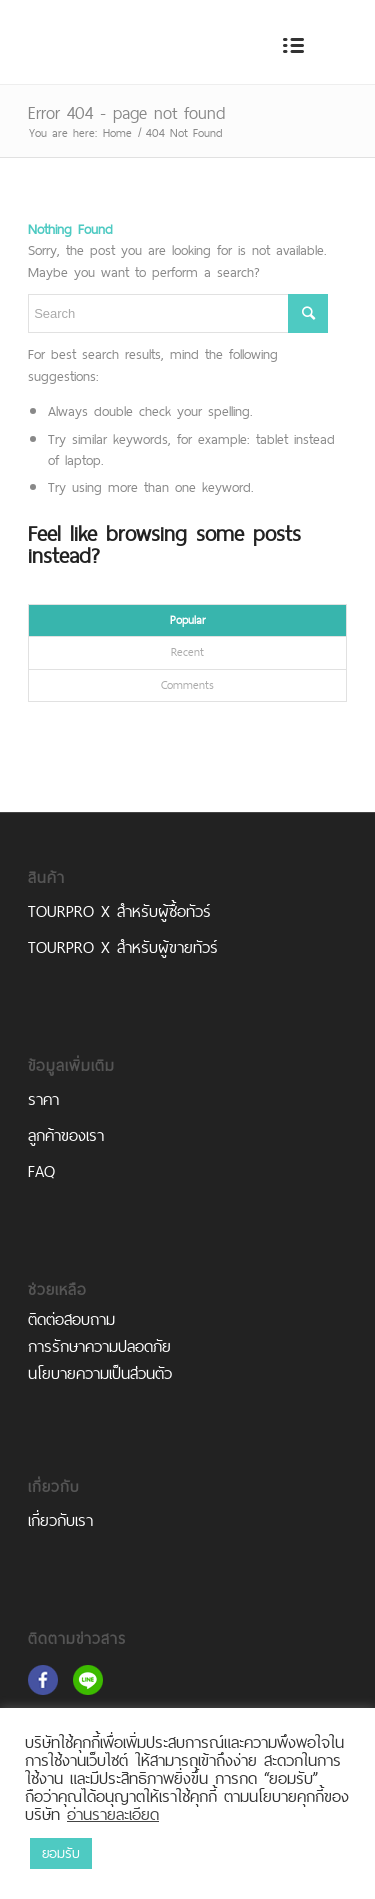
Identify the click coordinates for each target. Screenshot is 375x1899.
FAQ (41, 1171)
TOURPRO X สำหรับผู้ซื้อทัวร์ (119, 911)
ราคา (43, 1099)
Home (117, 133)
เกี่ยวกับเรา (60, 1520)
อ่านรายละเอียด (113, 1814)
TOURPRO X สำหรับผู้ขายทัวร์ (123, 947)
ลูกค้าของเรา (66, 1135)
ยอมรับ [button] (61, 1853)
